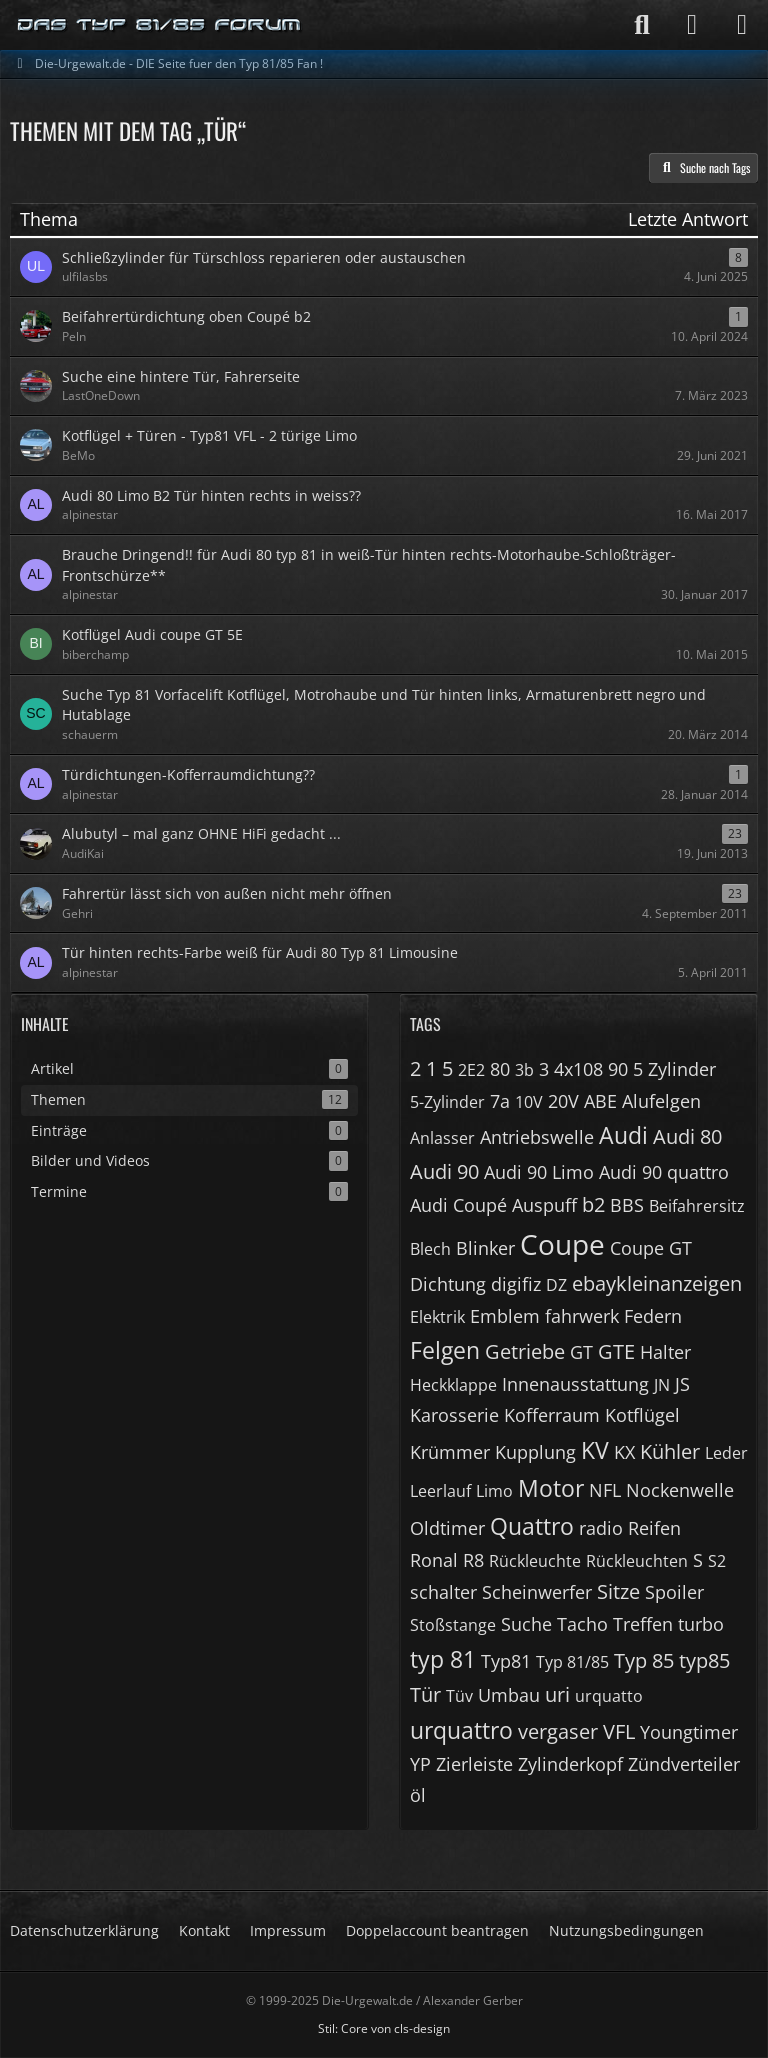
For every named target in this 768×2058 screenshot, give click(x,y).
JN (662, 1385)
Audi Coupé (458, 1205)
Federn (653, 1316)
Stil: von (384, 2028)
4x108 (578, 1069)
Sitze (618, 1591)
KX (624, 1452)
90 (618, 1069)
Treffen (643, 1624)
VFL (619, 1731)
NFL (605, 1490)
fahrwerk (582, 1316)
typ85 (704, 1660)
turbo (701, 1624)
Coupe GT (651, 1248)
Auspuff (544, 1205)
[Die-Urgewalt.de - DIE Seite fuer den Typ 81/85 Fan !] (160, 25)
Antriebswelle (537, 1137)
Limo (494, 1491)
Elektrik (437, 1317)
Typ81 (506, 1661)
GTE (616, 1351)
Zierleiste (474, 1764)
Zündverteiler (684, 1764)
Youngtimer (689, 1732)
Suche (526, 1624)
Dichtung (448, 1284)
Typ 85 (644, 1660)
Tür (425, 1694)
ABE (600, 1101)
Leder (726, 1453)
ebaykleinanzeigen (657, 1283)
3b (524, 1070)
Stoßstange (453, 1625)
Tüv (459, 1696)
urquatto (609, 1696)
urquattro (461, 1730)
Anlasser (442, 1138)
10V (529, 1102)
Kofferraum (552, 1415)
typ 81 (443, 1659)
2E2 (471, 1070)
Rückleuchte (535, 1561)
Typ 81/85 (572, 1662)
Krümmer (450, 1452)
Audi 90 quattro (664, 1172)
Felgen (445, 1350)
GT (581, 1352)
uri (557, 1694)
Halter (665, 1352)
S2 (717, 1561)
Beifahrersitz (697, 1206)
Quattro (532, 1526)
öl (418, 1795)
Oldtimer (447, 1528)
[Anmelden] (692, 25)
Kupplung (535, 1452)
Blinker (485, 1248)
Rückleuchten (637, 1561)
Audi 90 (444, 1171)
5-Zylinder (447, 1102)
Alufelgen (661, 1101)
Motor (551, 1488)
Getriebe (525, 1351)
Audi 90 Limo (539, 1172)
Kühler (670, 1451)
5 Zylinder (674, 1069)
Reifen (654, 1528)
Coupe (562, 1244)
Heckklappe (453, 1385)
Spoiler (674, 1592)
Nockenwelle (680, 1490)
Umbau (509, 1695)
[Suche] (642, 25)
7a (500, 1101)
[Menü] (742, 25)
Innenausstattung (575, 1384)
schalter (443, 1592)
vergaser (558, 1731)
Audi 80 (687, 1136)
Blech (430, 1249)
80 (500, 1069)
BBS (627, 1205)
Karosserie (454, 1415)
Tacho (582, 1624)
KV (595, 1450)
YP (420, 1764)
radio (601, 1528)
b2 (593, 1204)
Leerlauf (440, 1491)
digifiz (516, 1284)
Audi (623, 1135)
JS (682, 1384)
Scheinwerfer (537, 1592)
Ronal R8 (447, 1560)
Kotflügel (642, 1415)
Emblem (505, 1316)
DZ (556, 1285)
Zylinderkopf (570, 1764)
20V (563, 1101)
